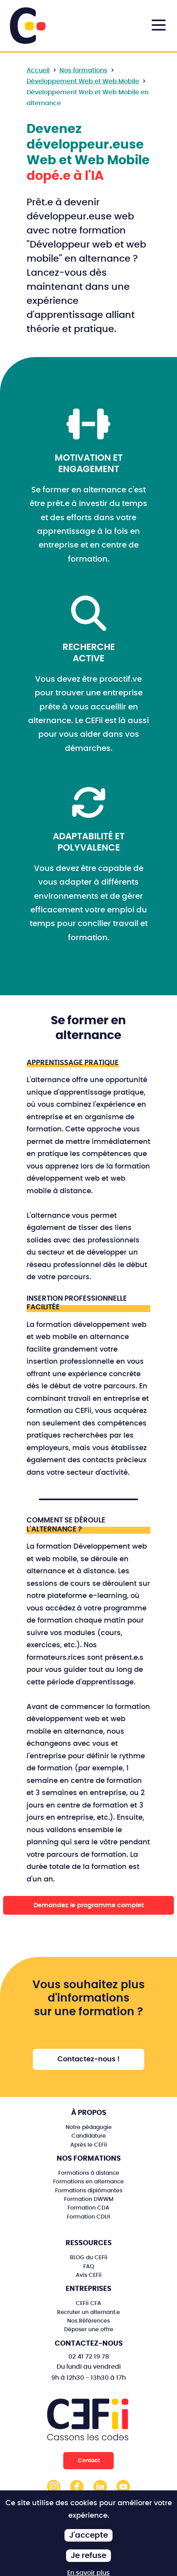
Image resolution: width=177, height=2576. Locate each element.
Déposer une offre (88, 2329)
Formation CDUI (88, 2217)
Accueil (38, 70)
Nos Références (88, 2321)
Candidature (89, 2136)
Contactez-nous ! (88, 2059)
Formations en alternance (88, 2182)
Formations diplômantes (88, 2191)
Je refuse (88, 2556)
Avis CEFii (89, 2275)
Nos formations (83, 70)
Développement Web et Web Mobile (83, 81)
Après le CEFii (88, 2145)
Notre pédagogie (89, 2127)
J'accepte (88, 2535)
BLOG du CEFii (88, 2257)
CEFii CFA (88, 2303)
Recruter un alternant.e (88, 2312)
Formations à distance (88, 2173)
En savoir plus (88, 2573)
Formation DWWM (88, 2199)
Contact (89, 2460)
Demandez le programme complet (89, 1905)
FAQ (88, 2266)
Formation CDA (88, 2208)
